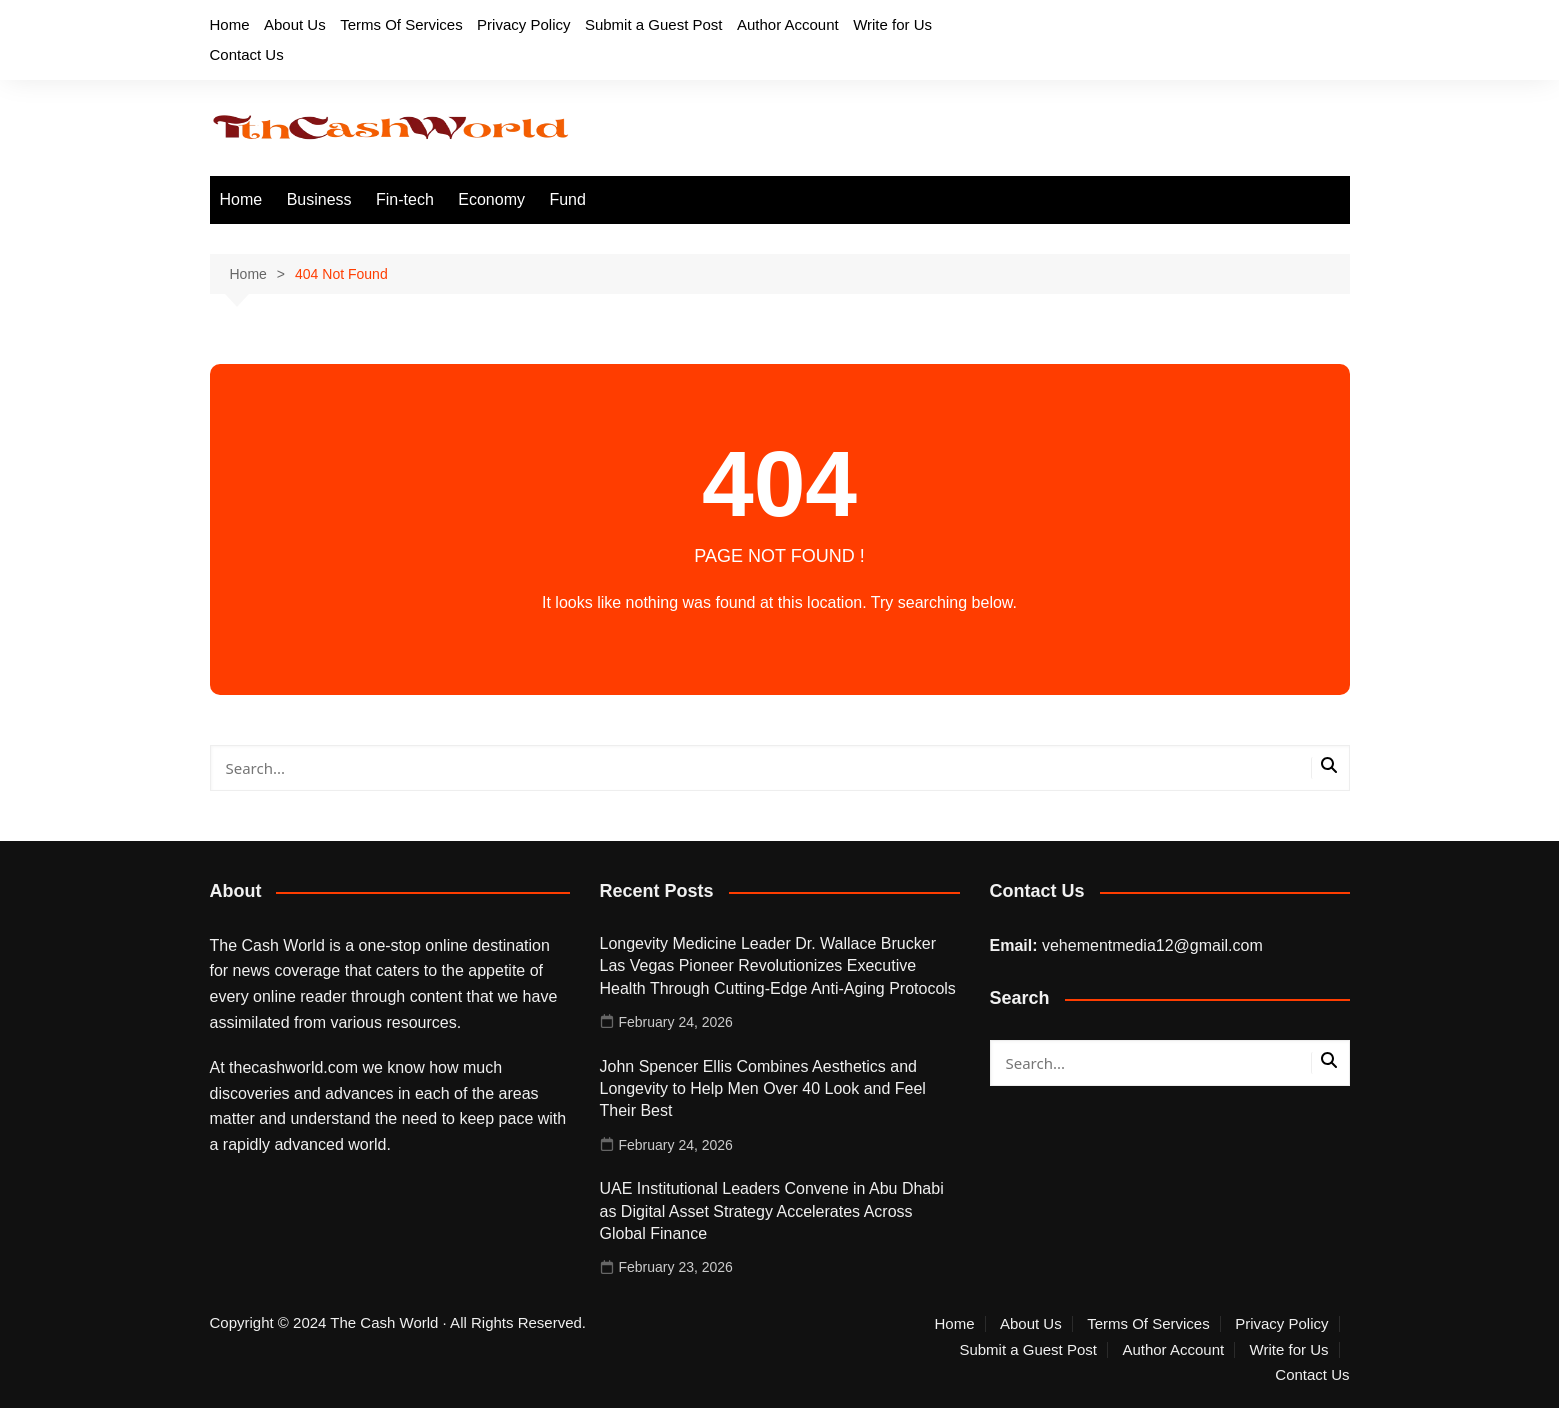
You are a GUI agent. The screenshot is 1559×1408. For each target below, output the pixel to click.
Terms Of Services (401, 24)
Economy (491, 199)
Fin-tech (405, 199)
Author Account (788, 24)
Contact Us (247, 54)
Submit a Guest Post (654, 24)
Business (319, 199)
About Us (295, 24)
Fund (567, 199)
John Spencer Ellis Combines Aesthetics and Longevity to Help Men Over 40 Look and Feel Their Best (763, 1089)
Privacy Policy (523, 24)
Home (230, 24)
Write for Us (892, 24)
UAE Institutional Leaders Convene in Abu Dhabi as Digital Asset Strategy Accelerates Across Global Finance (772, 1211)
